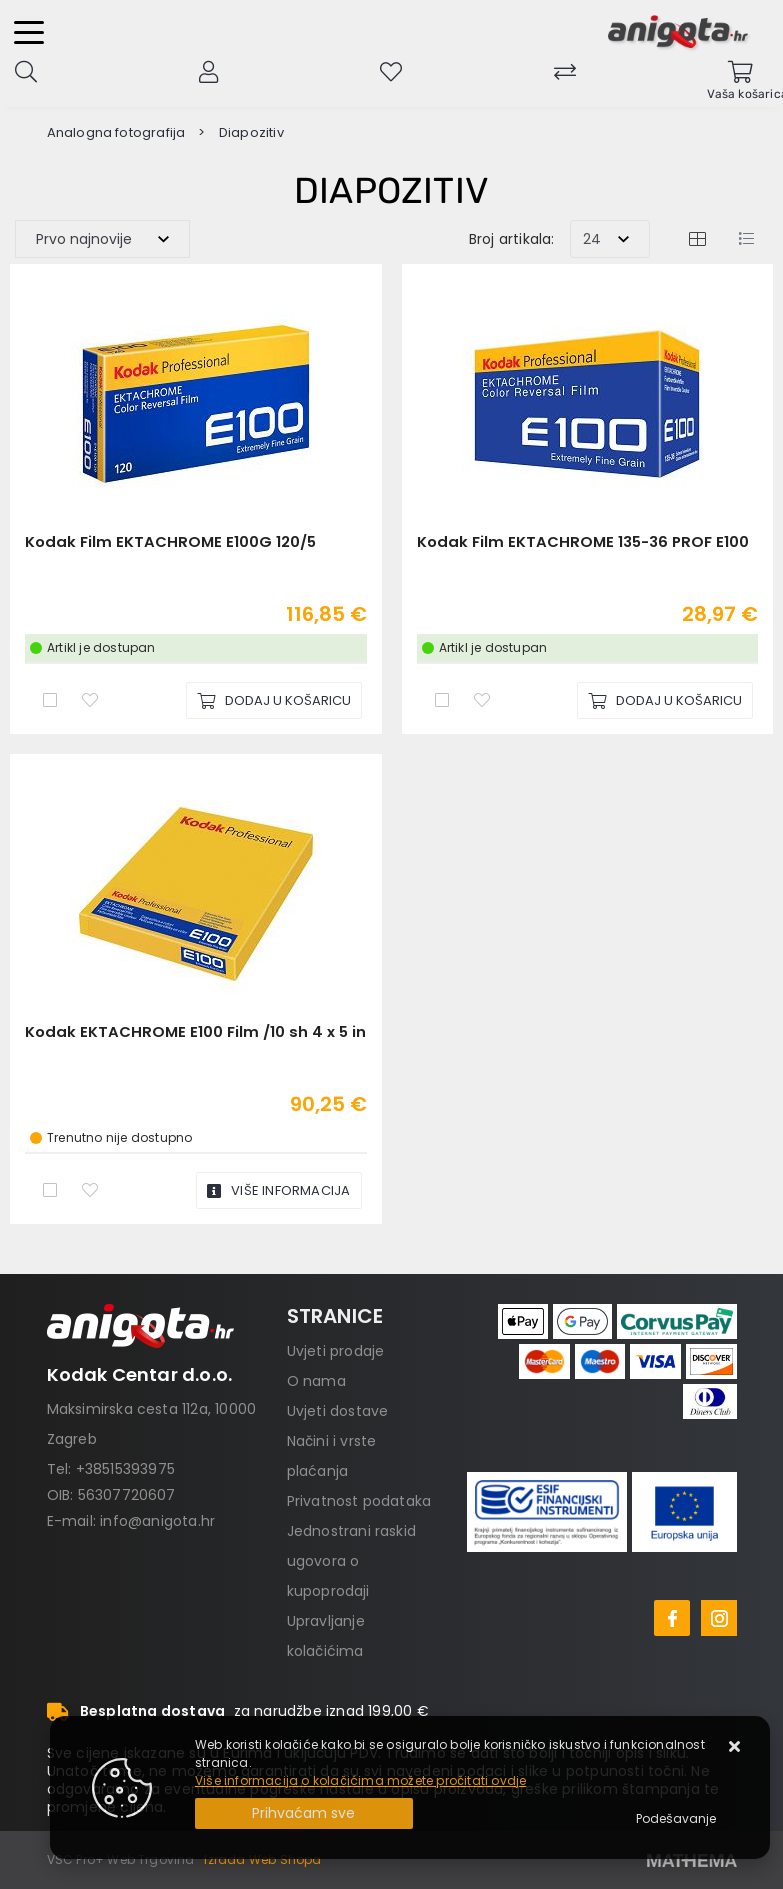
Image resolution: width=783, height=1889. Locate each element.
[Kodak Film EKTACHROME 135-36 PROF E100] (665, 700)
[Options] (676, 1819)
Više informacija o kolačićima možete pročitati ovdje (360, 1780)
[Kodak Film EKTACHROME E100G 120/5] (274, 700)
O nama (316, 1381)
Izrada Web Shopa (262, 1859)
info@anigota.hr (157, 1521)
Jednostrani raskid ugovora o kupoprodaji (352, 1561)
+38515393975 (125, 1469)
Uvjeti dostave (338, 1411)
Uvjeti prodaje (336, 1351)
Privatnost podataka (359, 1501)
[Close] (304, 1813)
